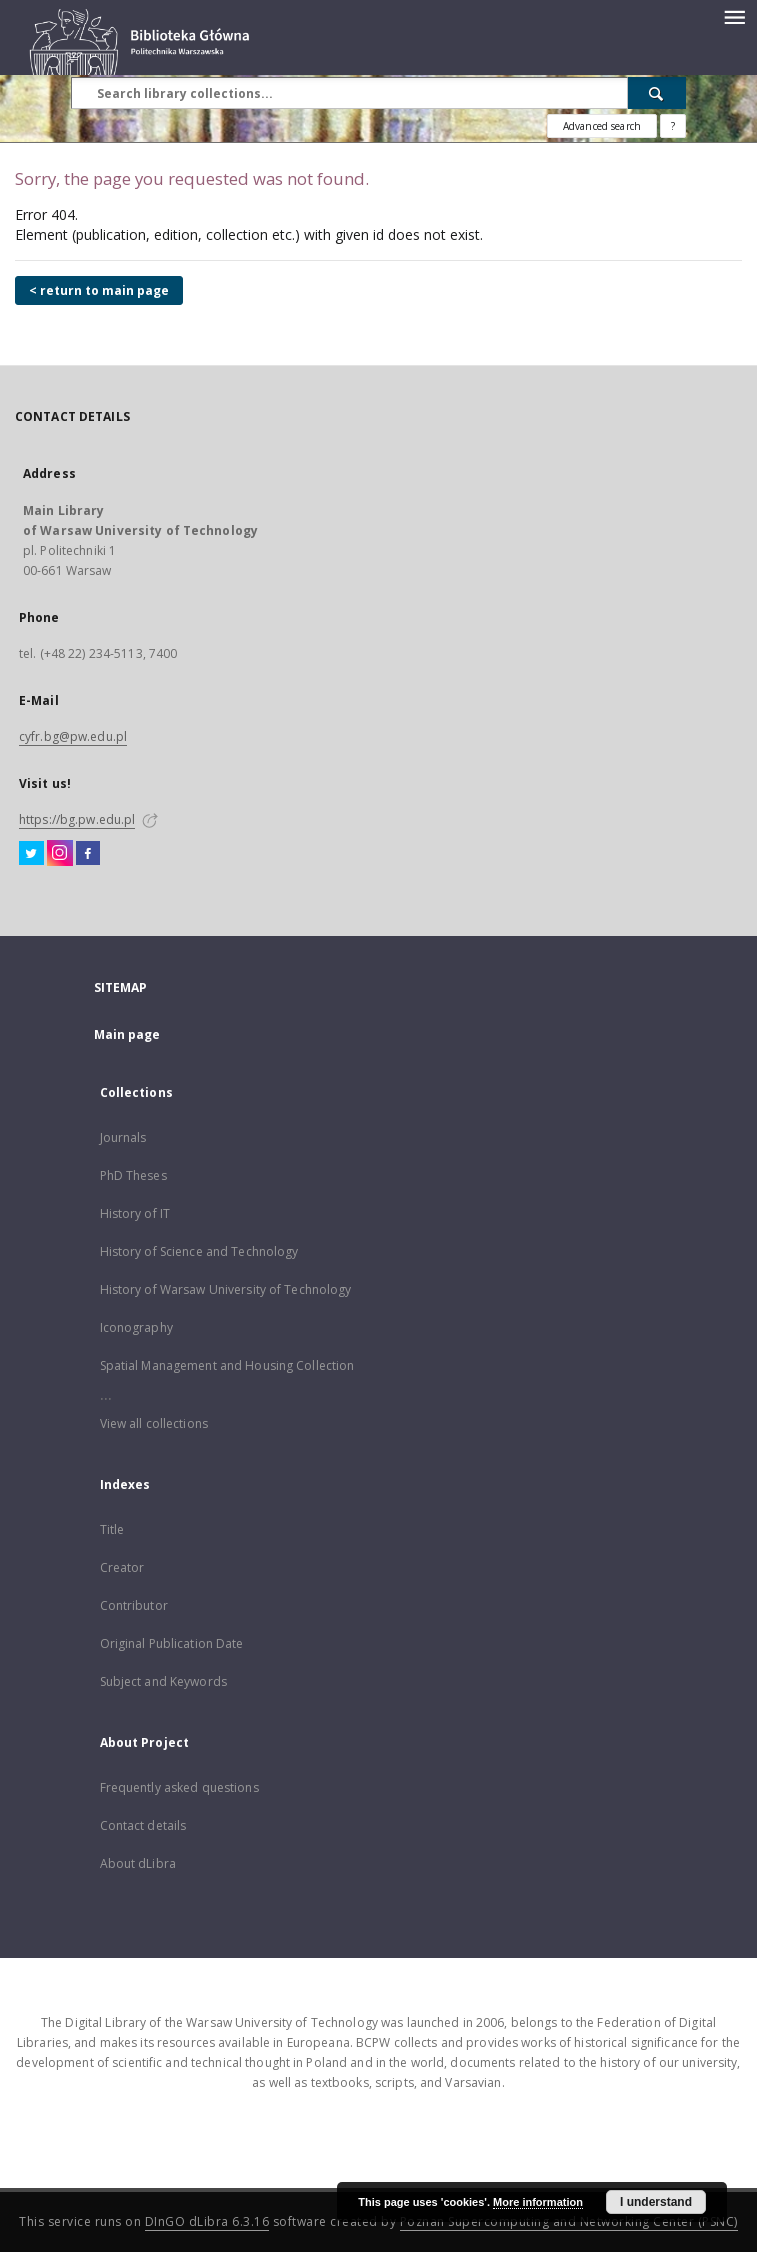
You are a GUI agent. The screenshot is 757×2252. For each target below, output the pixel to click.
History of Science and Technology (199, 1251)
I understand (656, 2202)
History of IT (135, 1213)
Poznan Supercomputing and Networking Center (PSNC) (569, 2221)
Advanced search (602, 126)
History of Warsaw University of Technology (226, 1289)
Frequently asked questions (179, 1787)
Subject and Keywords (163, 1681)
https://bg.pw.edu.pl (77, 819)
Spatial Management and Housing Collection (227, 1365)
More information (538, 2202)
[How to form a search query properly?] (673, 126)
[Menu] (734, 16)
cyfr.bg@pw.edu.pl (73, 736)
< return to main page (99, 290)
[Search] (657, 93)
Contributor (134, 1605)
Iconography (136, 1327)
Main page (127, 1034)
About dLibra (138, 1863)
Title (112, 1529)
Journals (123, 1137)
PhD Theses (133, 1175)
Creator (122, 1567)
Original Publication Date (172, 1643)
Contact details (143, 1825)
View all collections (154, 1423)
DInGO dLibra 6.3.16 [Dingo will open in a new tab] (207, 2221)
